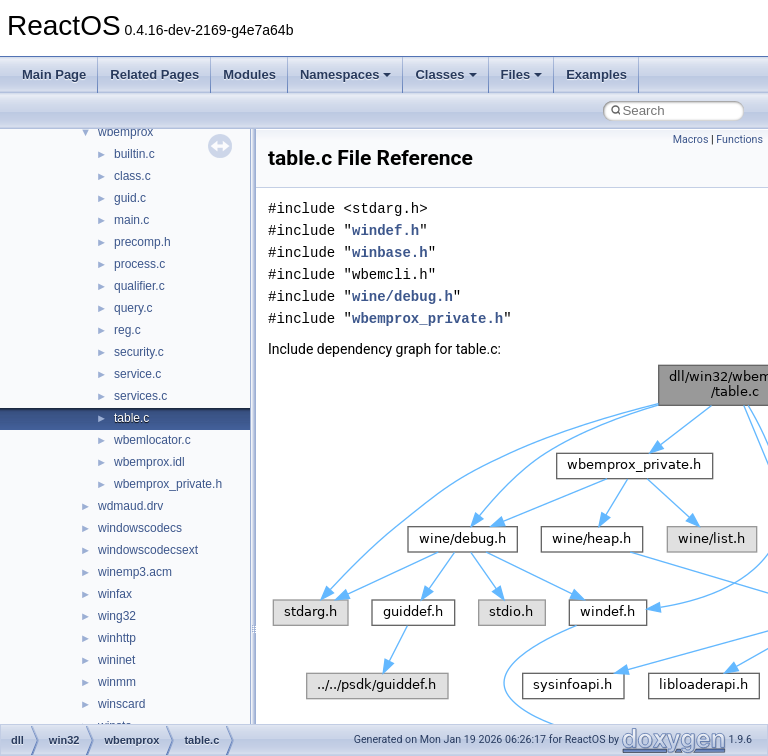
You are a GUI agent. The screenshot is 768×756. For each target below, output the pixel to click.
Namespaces (346, 74)
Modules (249, 74)
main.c (131, 220)
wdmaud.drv (130, 506)
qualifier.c (139, 286)
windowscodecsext (148, 550)
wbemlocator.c (152, 440)
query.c (133, 308)
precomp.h (142, 242)
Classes (445, 74)
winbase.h (390, 252)
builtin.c (134, 154)
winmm (117, 682)
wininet (116, 660)
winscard (121, 704)
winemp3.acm (135, 572)
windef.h (385, 230)
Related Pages (154, 74)
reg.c (127, 330)
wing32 (117, 616)
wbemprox (125, 132)
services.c (140, 396)
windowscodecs (140, 528)
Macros (691, 139)
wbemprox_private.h (168, 484)
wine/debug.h (402, 296)
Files (522, 74)
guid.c (130, 198)
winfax (115, 594)
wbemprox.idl (149, 462)
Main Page (54, 74)
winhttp (117, 638)
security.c (139, 352)
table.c (131, 418)
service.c (137, 374)
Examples (596, 74)
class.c (132, 176)
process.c (139, 264)
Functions (739, 139)
